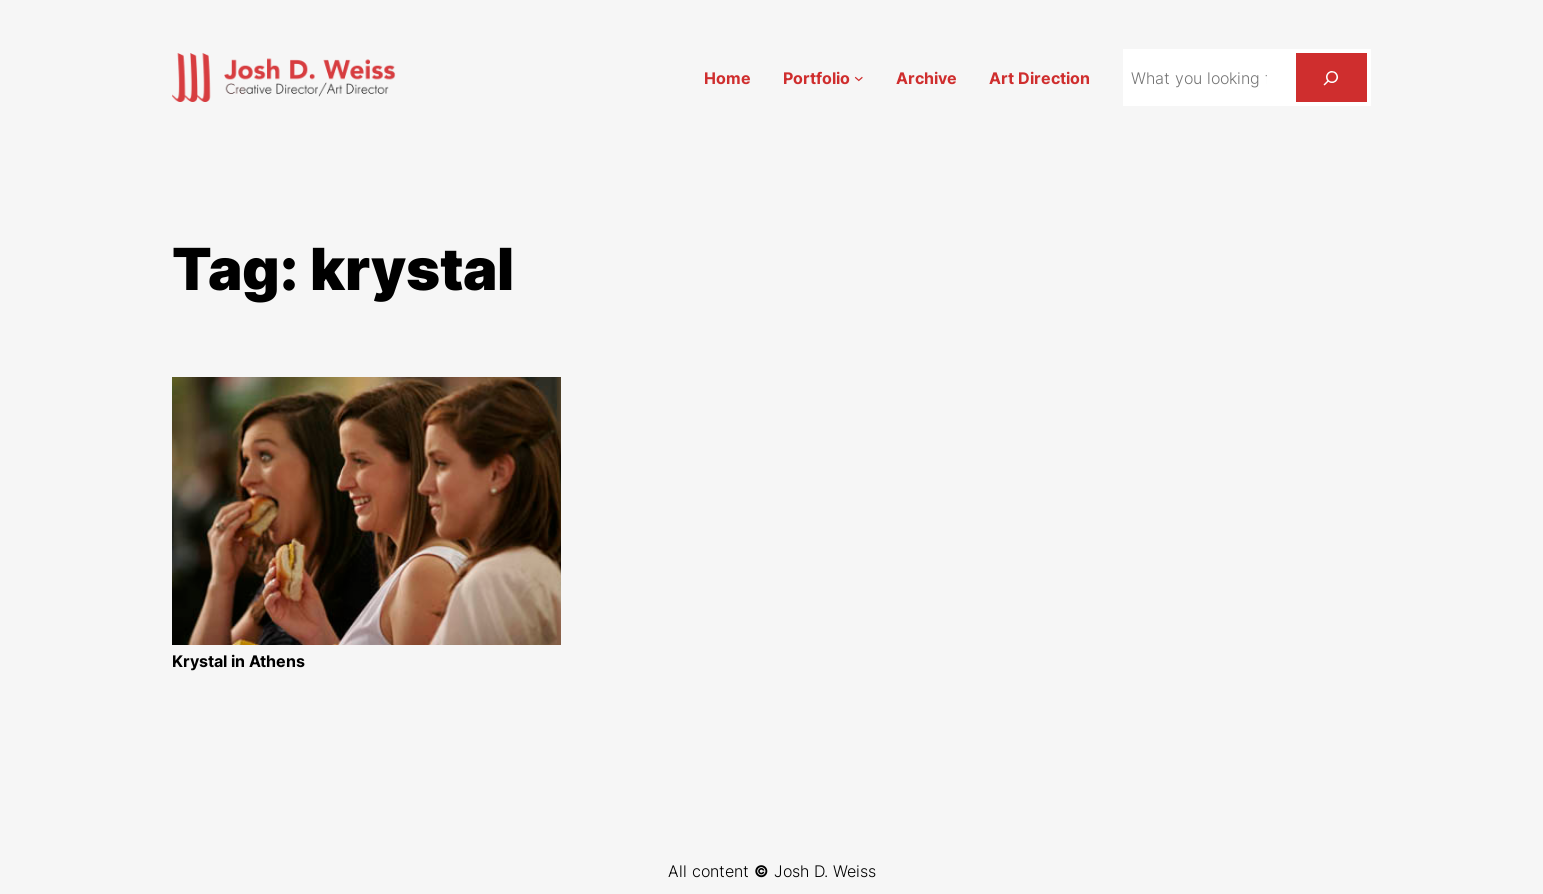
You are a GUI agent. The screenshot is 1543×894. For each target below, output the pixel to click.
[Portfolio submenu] (859, 78)
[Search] (1331, 77)
